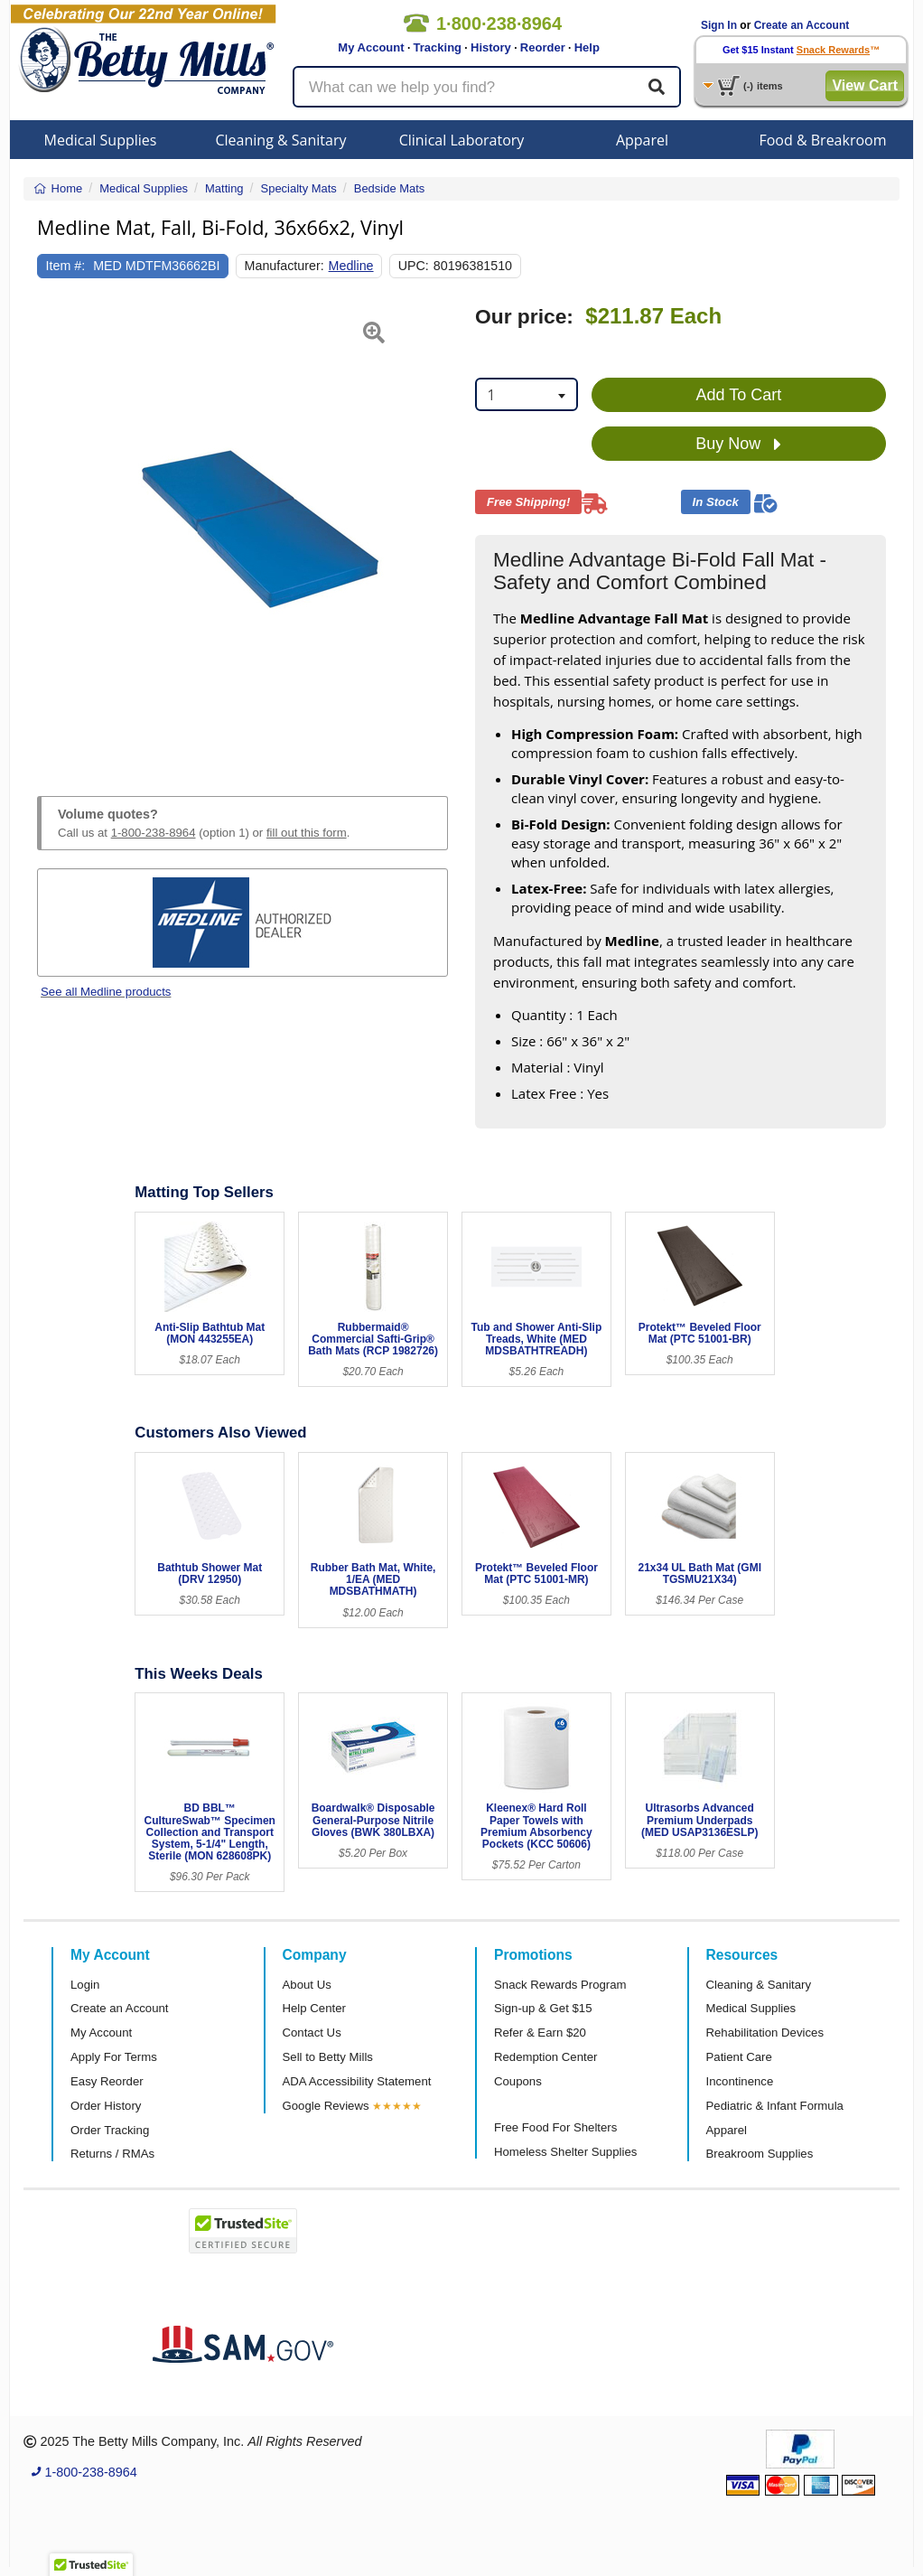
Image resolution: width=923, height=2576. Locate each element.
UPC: (413, 265)
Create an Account (802, 25)
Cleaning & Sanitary (281, 140)
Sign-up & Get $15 (543, 2008)
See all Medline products (106, 991)
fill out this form (306, 832)
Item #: (66, 265)
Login (84, 1984)
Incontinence (740, 2081)
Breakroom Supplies (760, 2153)
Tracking (438, 47)
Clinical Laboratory (462, 140)
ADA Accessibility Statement (357, 2081)
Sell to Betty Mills (328, 2057)
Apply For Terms (113, 2057)
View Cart (865, 85)
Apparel (642, 140)
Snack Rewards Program (560, 1984)
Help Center (314, 2008)
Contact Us (312, 2032)
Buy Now (738, 444)
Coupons (518, 2081)
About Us (307, 1984)
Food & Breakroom (822, 140)
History (491, 47)
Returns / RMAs (112, 2153)
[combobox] (526, 394)
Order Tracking (109, 2130)
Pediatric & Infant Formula (775, 2105)
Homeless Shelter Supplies (565, 2152)
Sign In (719, 25)
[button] (51, 529)
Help (587, 47)
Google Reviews (326, 2105)
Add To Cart (739, 395)
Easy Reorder (107, 2081)
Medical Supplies (100, 140)
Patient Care (739, 2057)
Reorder (542, 47)
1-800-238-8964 (153, 832)
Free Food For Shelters (555, 2127)
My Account (371, 47)
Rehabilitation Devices (765, 2032)
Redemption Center (545, 2057)
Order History (105, 2105)
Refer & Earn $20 (540, 2032)
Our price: (524, 316)
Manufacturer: (284, 265)
